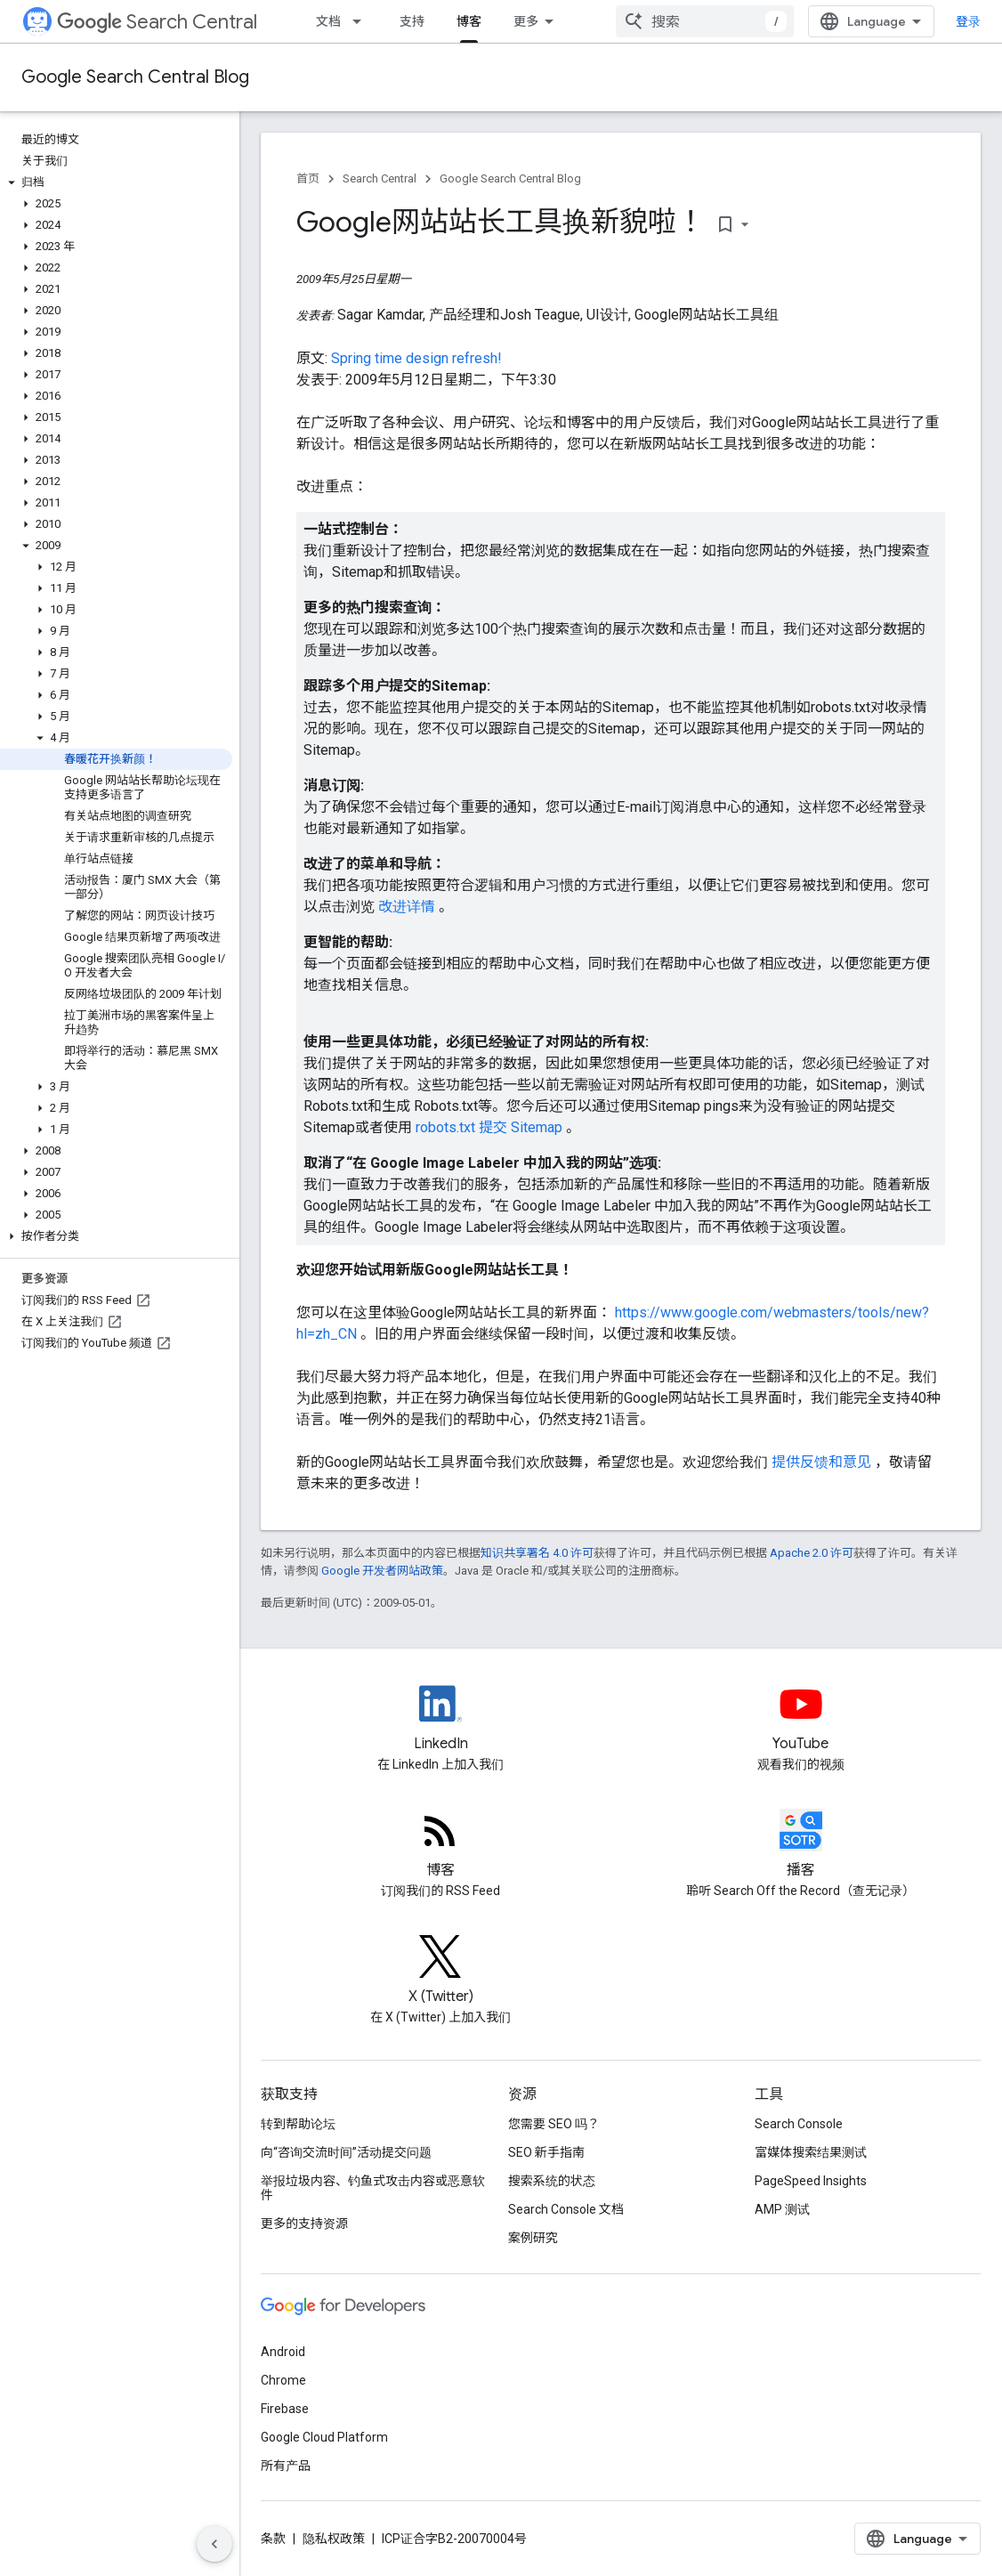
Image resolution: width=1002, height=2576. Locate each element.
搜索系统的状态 (551, 2181)
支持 (412, 21)
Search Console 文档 (566, 2209)
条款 (273, 2538)
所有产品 (286, 2466)
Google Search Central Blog (135, 77)
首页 (307, 178)
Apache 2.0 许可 (811, 1552)
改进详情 (408, 906)
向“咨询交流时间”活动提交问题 (346, 2152)
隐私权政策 (334, 2538)
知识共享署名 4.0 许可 (537, 1552)
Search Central (157, 22)
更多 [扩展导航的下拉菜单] (525, 21)
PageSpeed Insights (811, 2181)
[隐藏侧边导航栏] (214, 2544)
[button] (116, 182)
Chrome (283, 2380)
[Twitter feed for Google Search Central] (441, 1971)
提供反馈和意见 (823, 1462)
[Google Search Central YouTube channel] (801, 1718)
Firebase (285, 2409)
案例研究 (533, 2238)
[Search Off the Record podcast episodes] (801, 1845)
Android (283, 2352)
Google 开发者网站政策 (382, 1570)
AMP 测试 (782, 2209)
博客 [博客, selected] (469, 21)
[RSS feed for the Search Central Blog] (441, 1845)
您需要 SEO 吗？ (554, 2124)
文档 (328, 21)
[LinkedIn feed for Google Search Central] (441, 1718)
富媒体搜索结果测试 (811, 2152)
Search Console (799, 2124)
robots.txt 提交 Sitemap (491, 1127)
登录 (968, 21)
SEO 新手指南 (546, 2152)
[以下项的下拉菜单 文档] (362, 21)
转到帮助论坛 (298, 2124)
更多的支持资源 (304, 2223)
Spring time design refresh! (416, 358)
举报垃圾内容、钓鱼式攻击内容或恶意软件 (373, 2188)
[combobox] (705, 21)
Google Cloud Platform (324, 2437)
